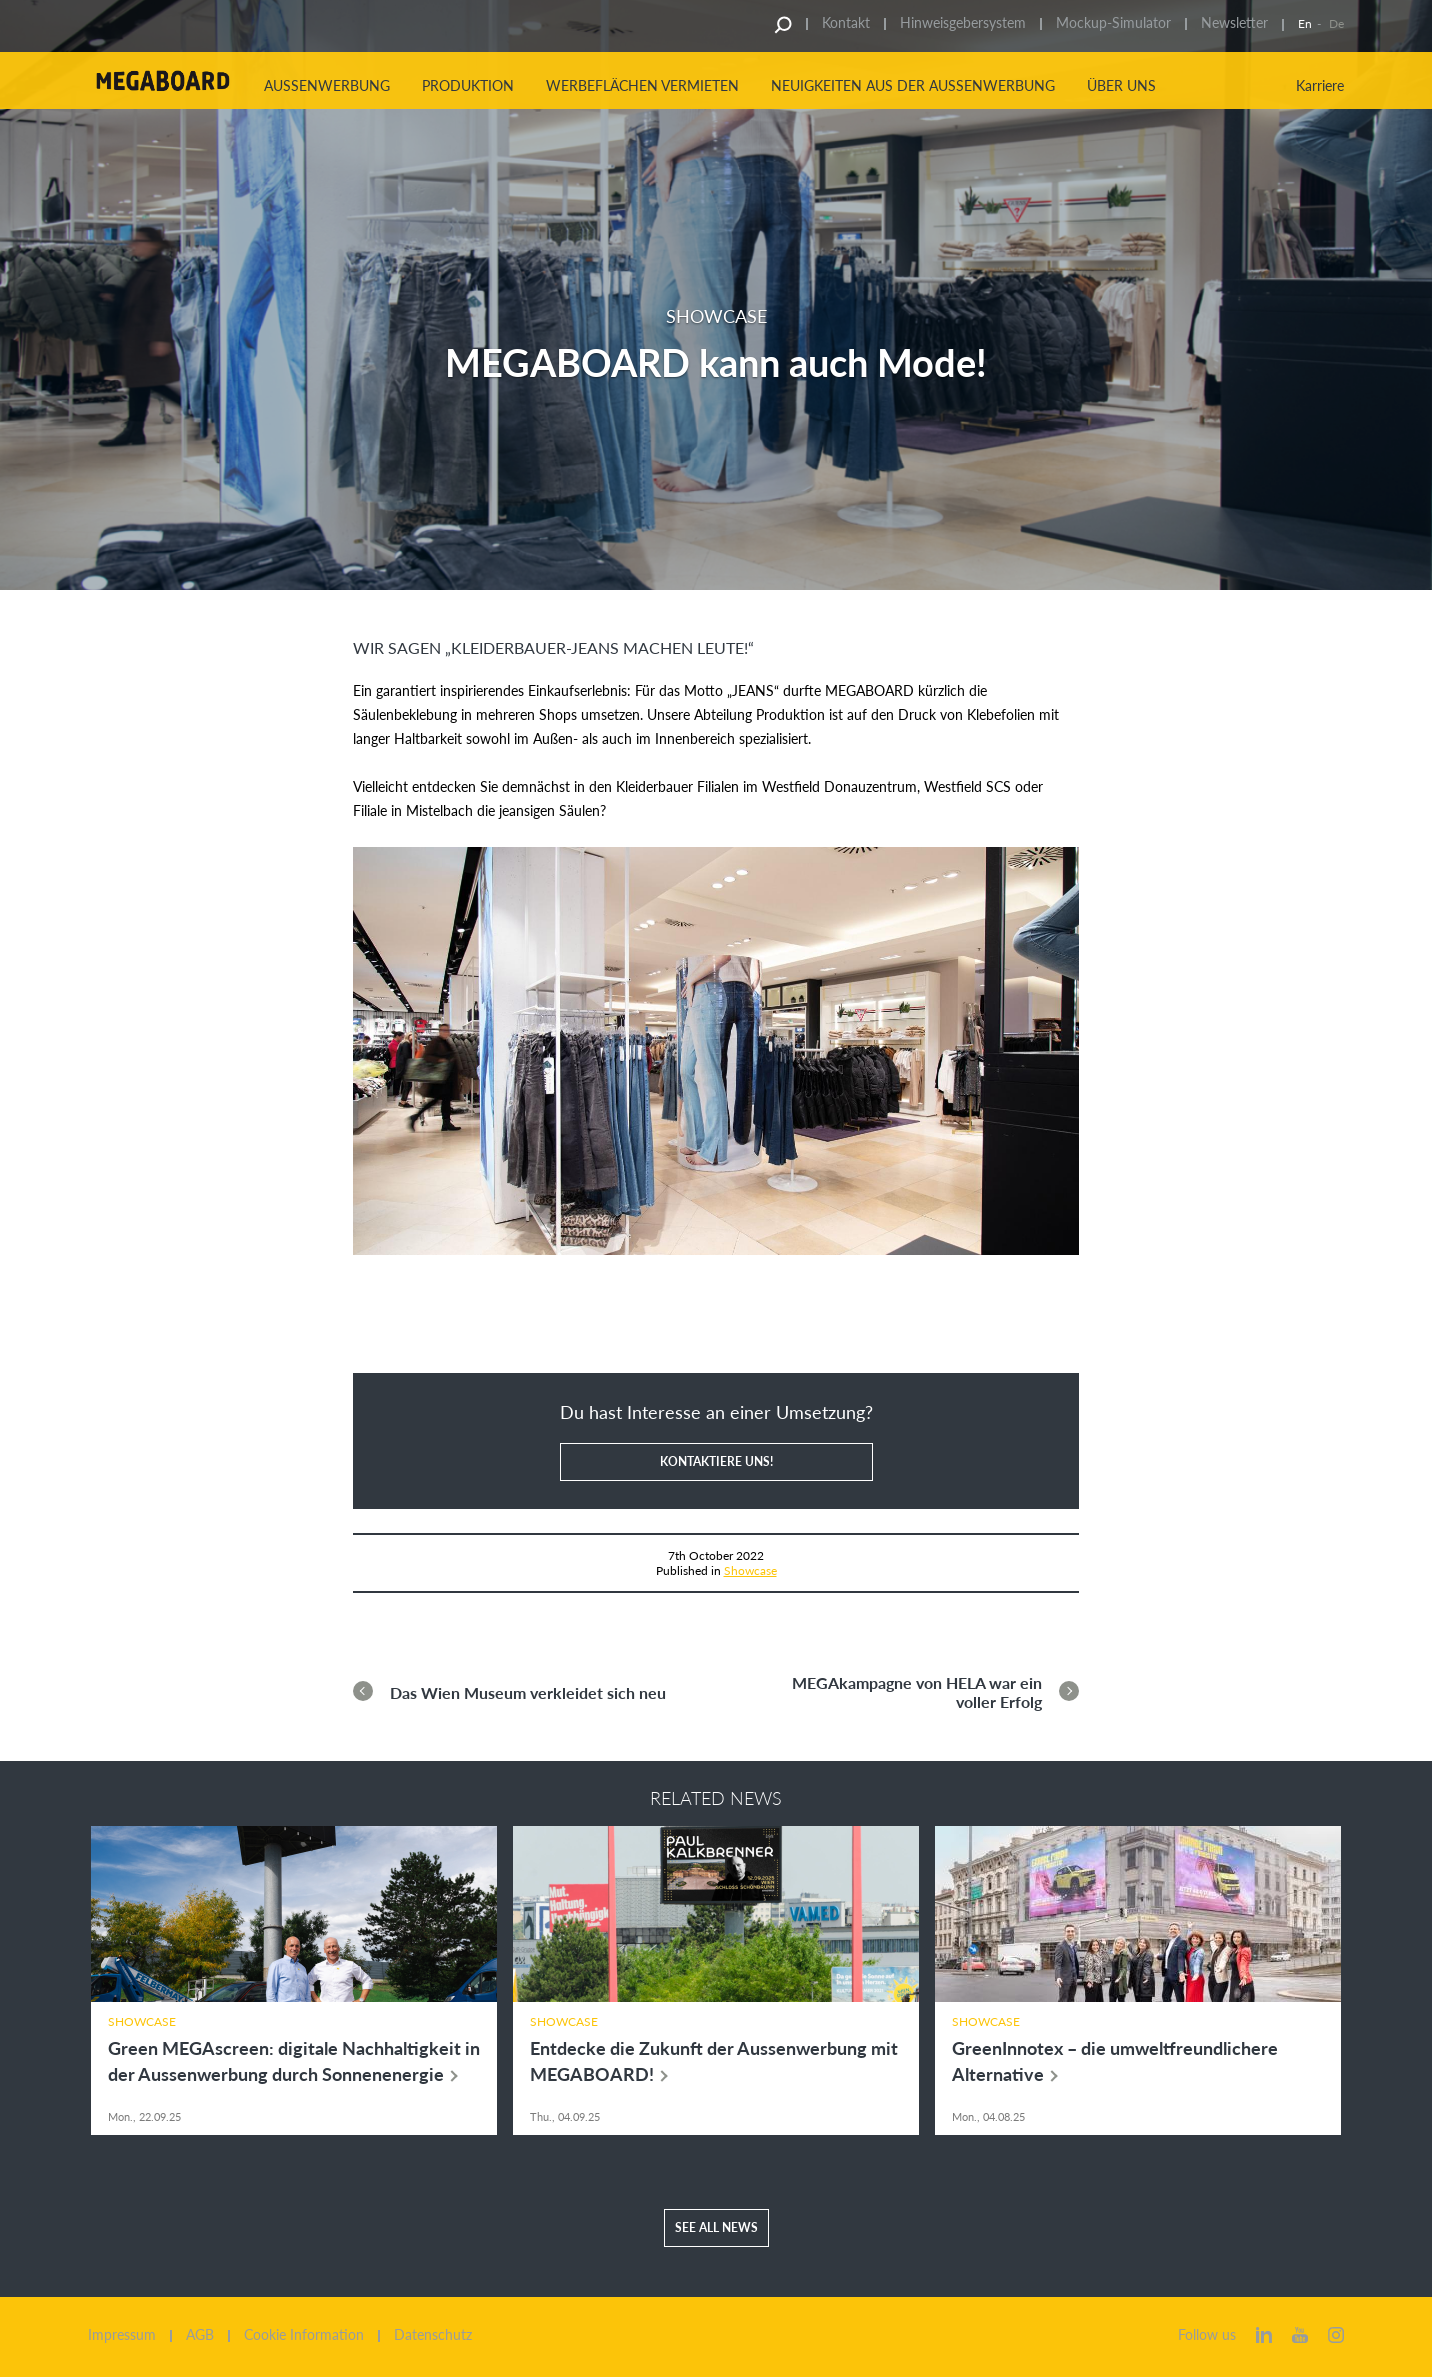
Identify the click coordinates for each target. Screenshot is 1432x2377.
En (1305, 23)
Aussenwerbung (327, 85)
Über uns (1121, 85)
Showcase (750, 1570)
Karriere (1320, 85)
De (1336, 23)
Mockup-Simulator (1113, 22)
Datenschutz (433, 2335)
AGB (200, 2335)
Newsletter (1234, 22)
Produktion (468, 85)
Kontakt (846, 22)
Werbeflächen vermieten (642, 85)
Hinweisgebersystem (963, 22)
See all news (716, 2227)
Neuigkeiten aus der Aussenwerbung (913, 85)
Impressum (122, 2335)
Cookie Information (304, 2335)
